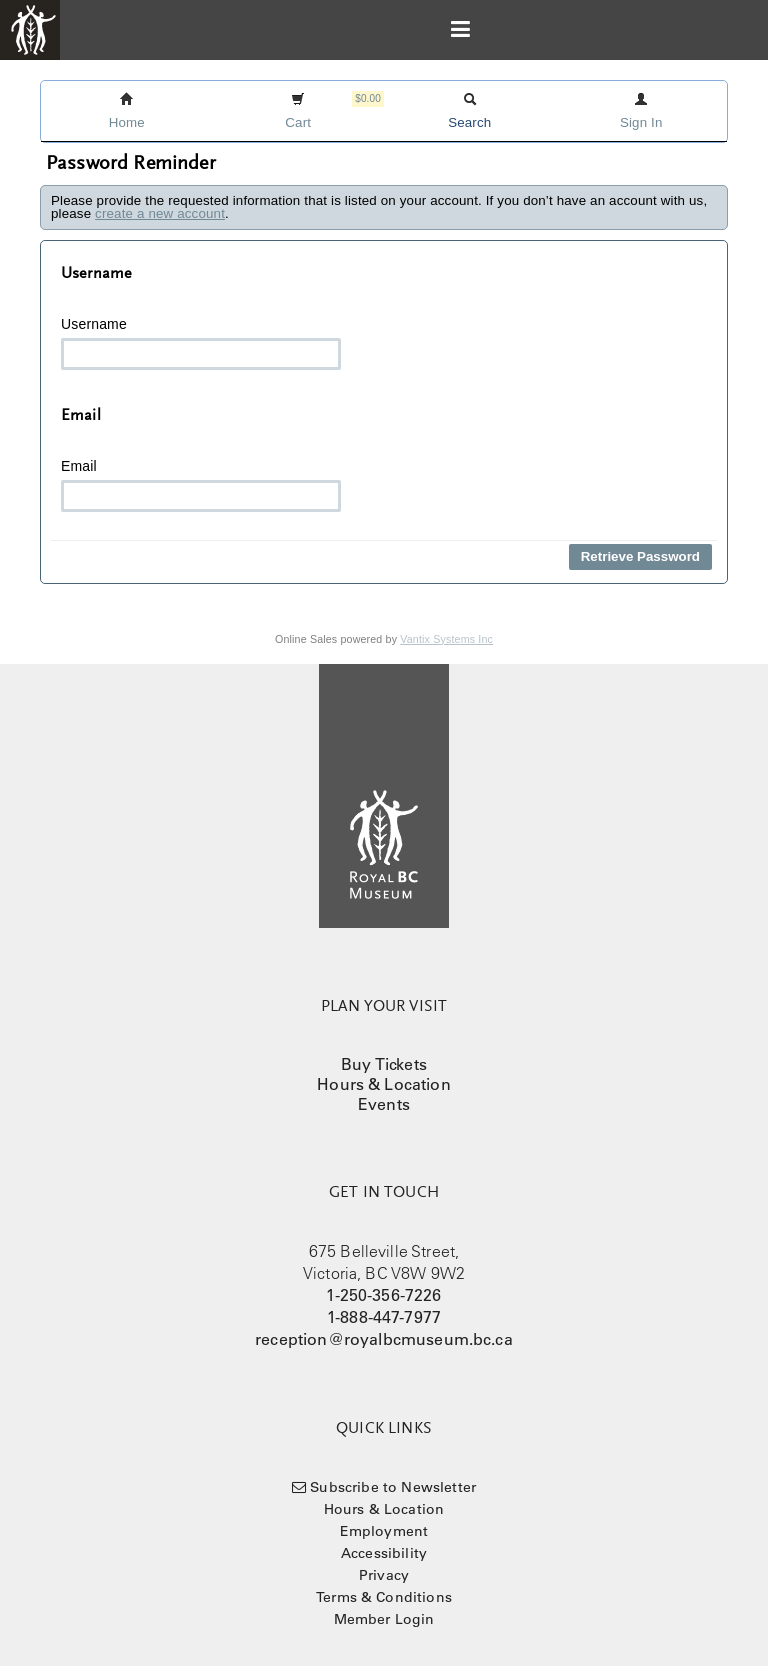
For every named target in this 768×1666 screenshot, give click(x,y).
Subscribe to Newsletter (393, 1487)
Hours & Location (384, 1084)
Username (201, 343)
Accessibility (384, 1553)
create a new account (160, 213)
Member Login (384, 1619)
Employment (384, 1531)
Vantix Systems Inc (446, 639)
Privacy (384, 1575)
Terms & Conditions (384, 1597)
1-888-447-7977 (384, 1317)
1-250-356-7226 (383, 1295)
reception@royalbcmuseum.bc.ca (384, 1339)
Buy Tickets (384, 1064)
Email (201, 485)
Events (384, 1104)
